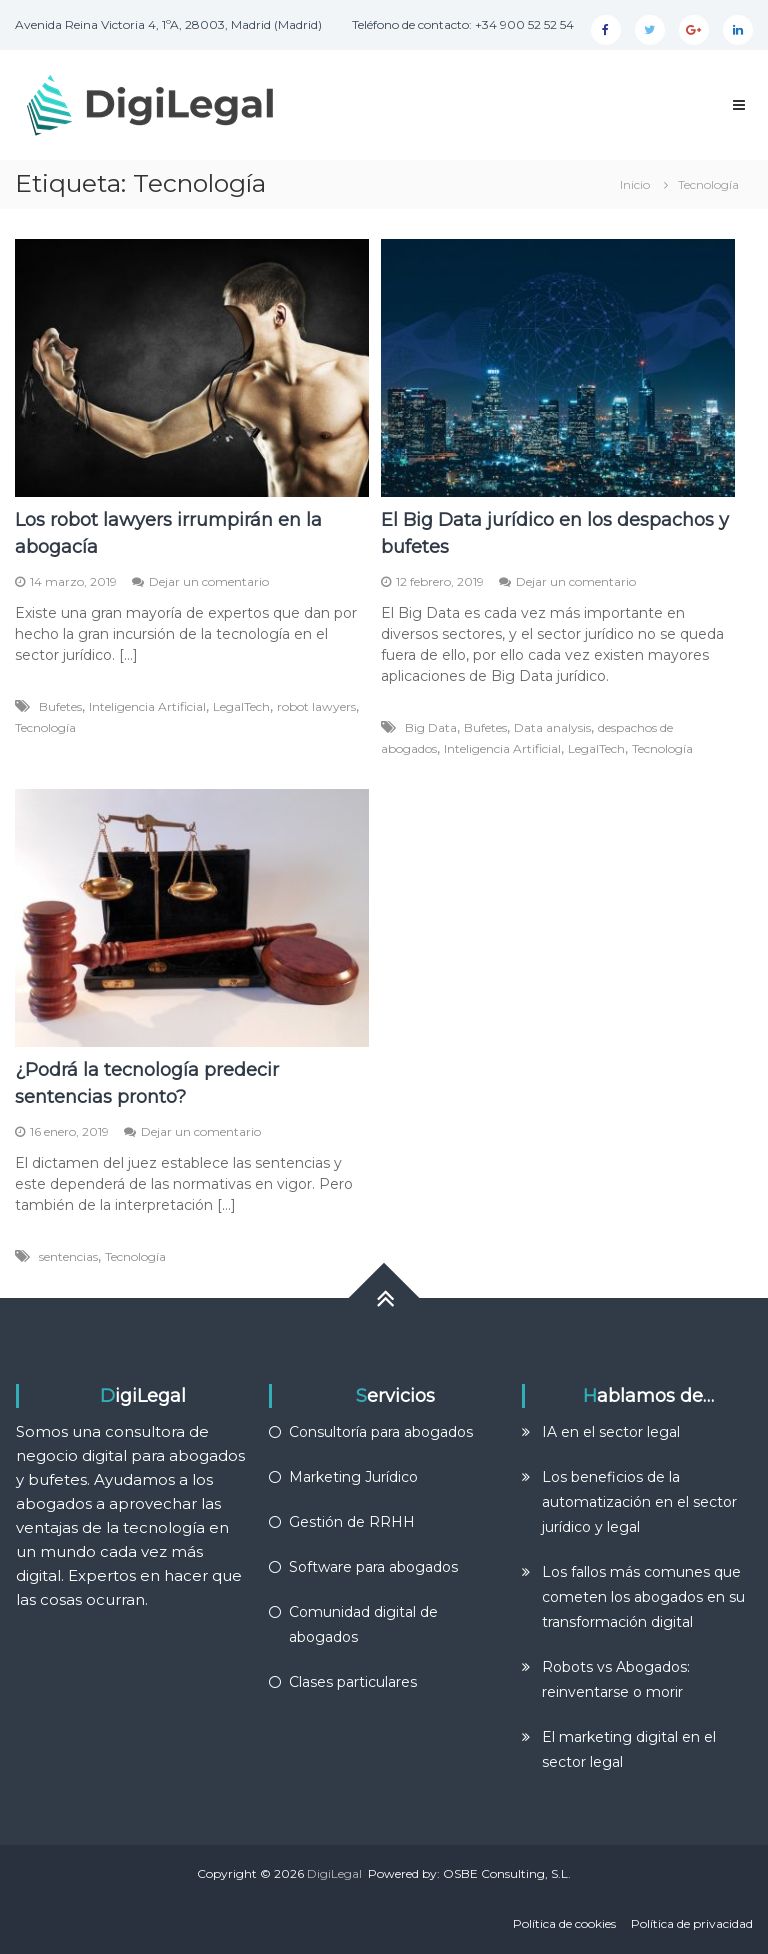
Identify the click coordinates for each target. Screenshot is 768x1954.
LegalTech (241, 706)
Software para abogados (373, 1567)
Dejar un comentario (209, 581)
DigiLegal (334, 1873)
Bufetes (60, 706)
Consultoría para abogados (381, 1432)
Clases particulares (353, 1682)
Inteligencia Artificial (147, 706)
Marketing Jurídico (353, 1477)
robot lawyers (316, 706)
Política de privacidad (692, 1923)
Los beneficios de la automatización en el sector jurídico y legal (639, 1502)
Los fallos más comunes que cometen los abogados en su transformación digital (643, 1597)
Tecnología (45, 727)
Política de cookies (564, 1923)
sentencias (68, 1256)
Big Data (431, 727)
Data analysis (552, 727)
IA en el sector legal (611, 1432)
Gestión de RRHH (352, 1522)
